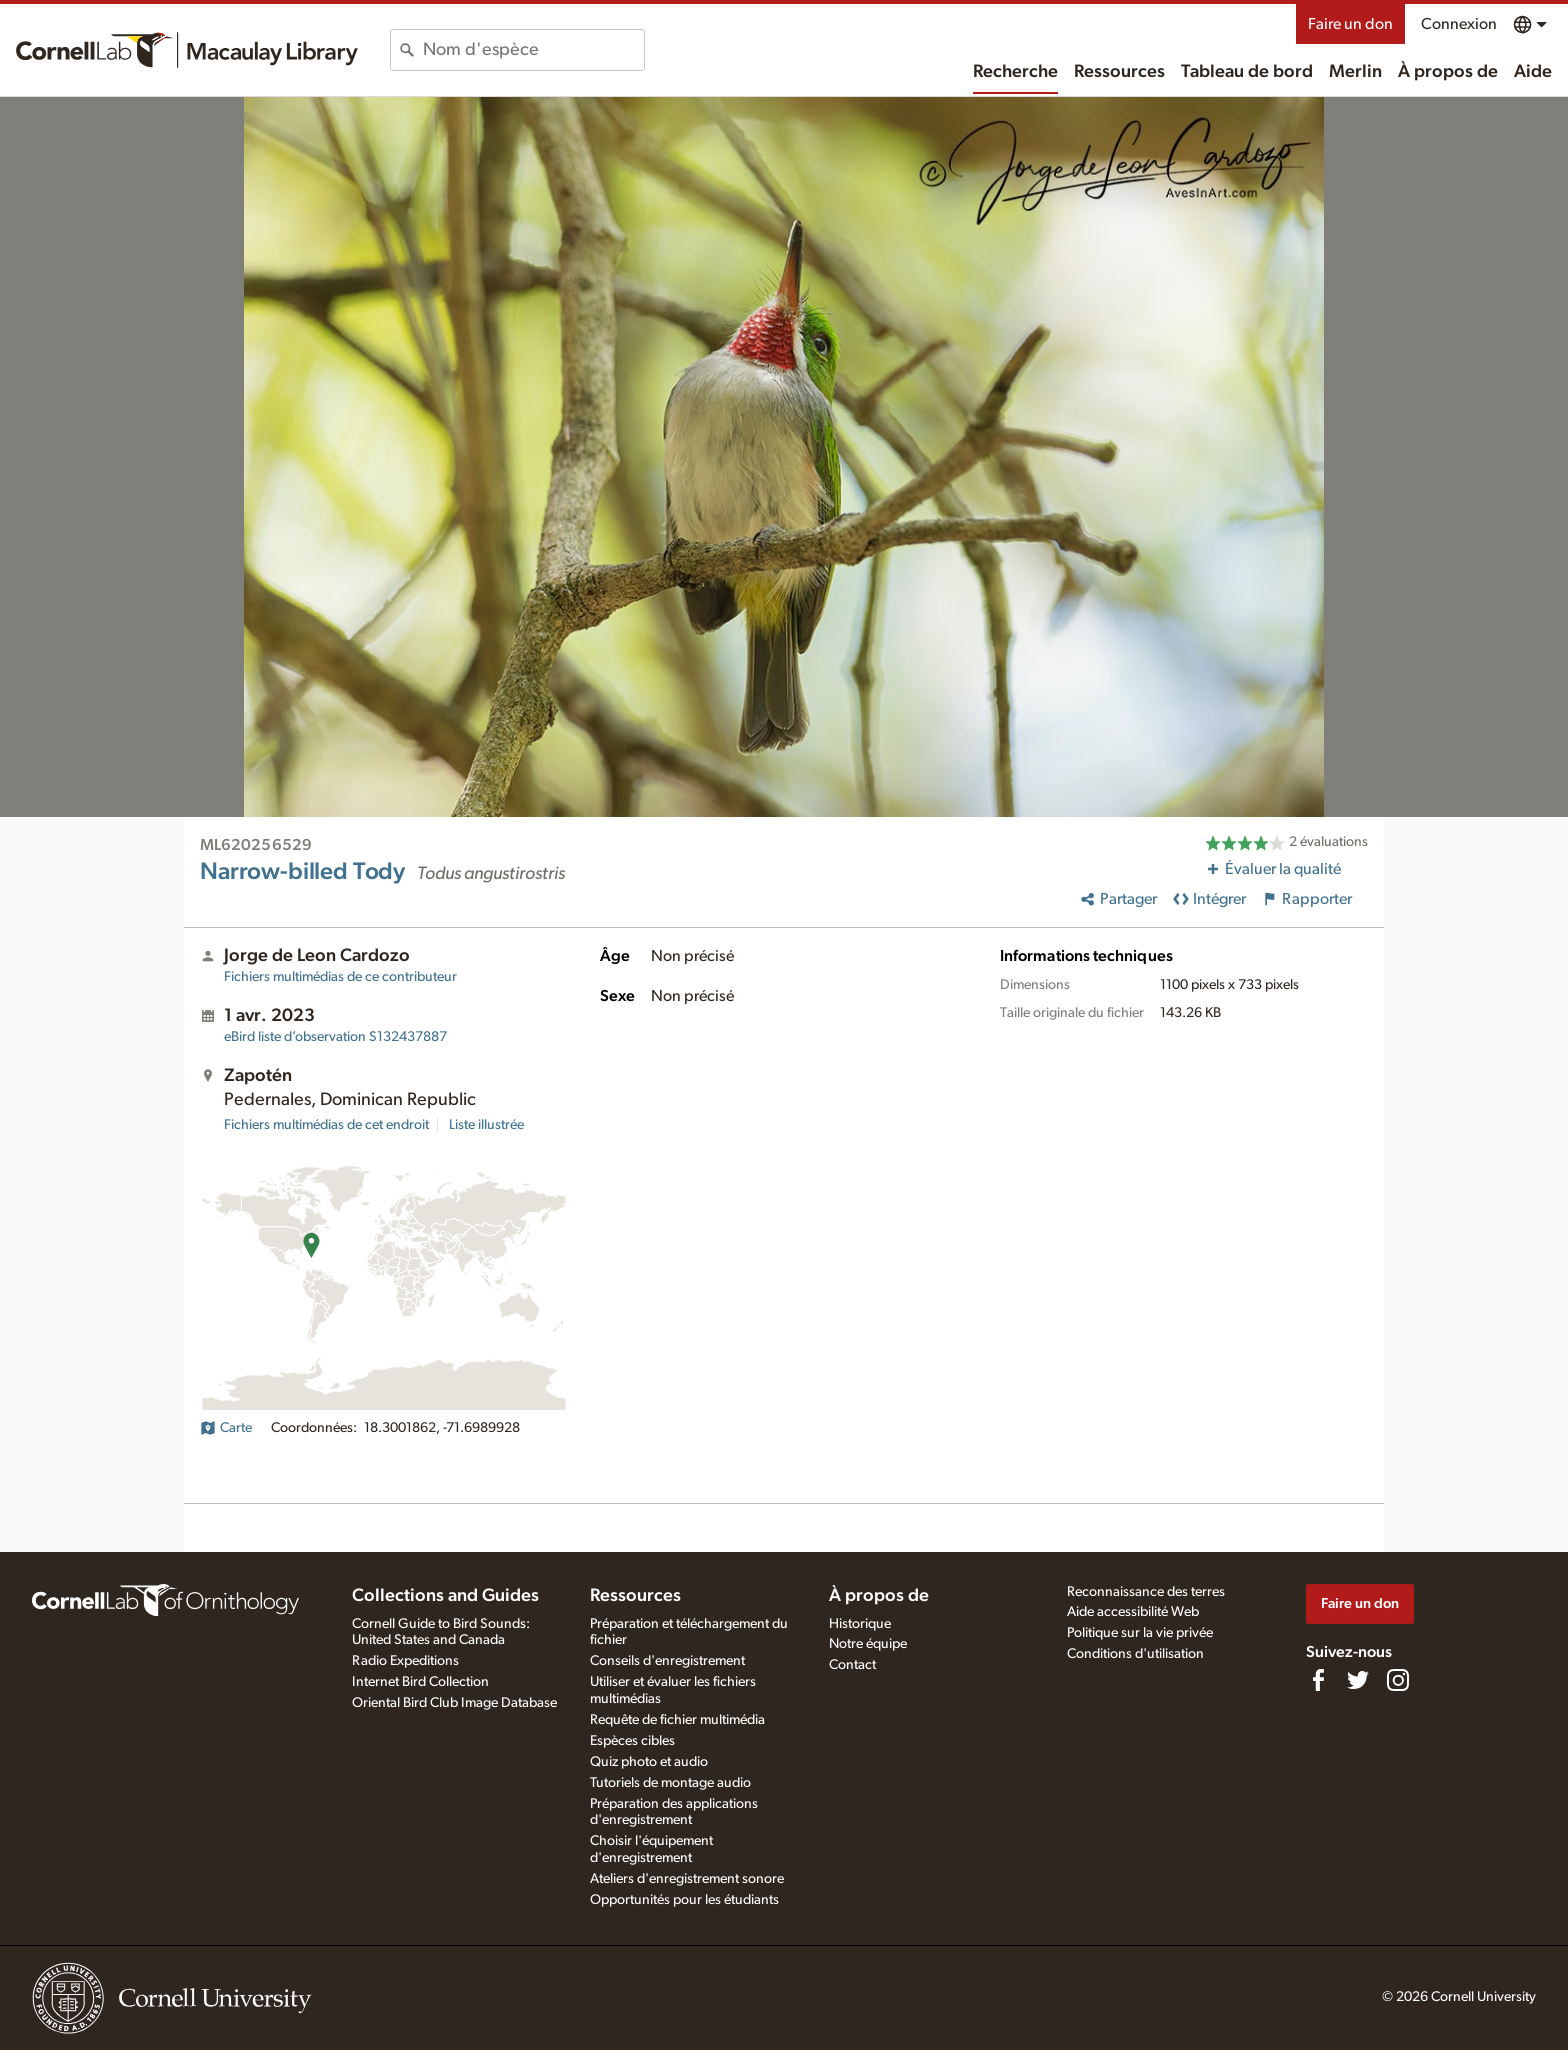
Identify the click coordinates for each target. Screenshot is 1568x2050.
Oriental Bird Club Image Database (454, 1703)
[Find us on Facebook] (1318, 1680)
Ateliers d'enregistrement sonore (687, 1879)
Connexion (1459, 24)
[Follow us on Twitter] (1358, 1680)
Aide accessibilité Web (1133, 1612)
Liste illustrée (486, 1125)
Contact (852, 1665)
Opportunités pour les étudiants (684, 1900)
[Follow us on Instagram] (1398, 1680)
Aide (1533, 72)
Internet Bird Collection (420, 1682)
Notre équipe (868, 1644)
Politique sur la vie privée (1140, 1633)
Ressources (1119, 72)
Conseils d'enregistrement (667, 1661)
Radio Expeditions (405, 1661)
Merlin (1355, 72)
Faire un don (1350, 24)
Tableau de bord (1247, 72)
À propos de (1448, 72)
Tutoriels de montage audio (670, 1783)
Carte (226, 1428)
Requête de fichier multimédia (677, 1720)
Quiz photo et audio (649, 1762)
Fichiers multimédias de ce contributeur (340, 977)
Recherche (1015, 72)
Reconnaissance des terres (1146, 1592)
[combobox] (533, 50)
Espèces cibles (632, 1741)
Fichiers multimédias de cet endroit (326, 1125)
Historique (860, 1624)
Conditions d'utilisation (1135, 1654)
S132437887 (335, 1037)
